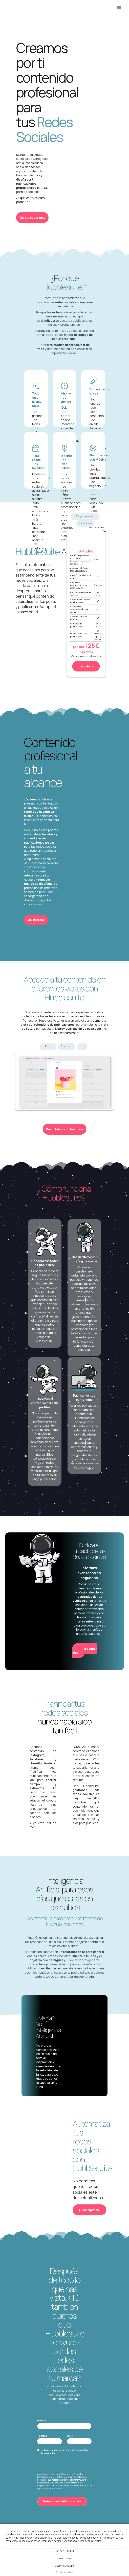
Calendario (67, 1046)
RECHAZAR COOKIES (65, 2551)
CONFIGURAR (64, 2558)
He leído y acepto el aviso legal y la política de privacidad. (63, 2451)
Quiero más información (62, 2501)
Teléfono (42, 2436)
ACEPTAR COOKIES (64, 2566)
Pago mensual (85, 516)
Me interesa (36, 920)
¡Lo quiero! (86, 666)
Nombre (41, 2420)
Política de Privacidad (53, 2488)
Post (48, 1046)
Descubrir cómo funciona (64, 1129)
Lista (82, 1046)
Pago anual (85, 523)
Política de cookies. (64, 2572)
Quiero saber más (32, 217)
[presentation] (62, 2463)
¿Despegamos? (89, 2210)
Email (70, 2436)
